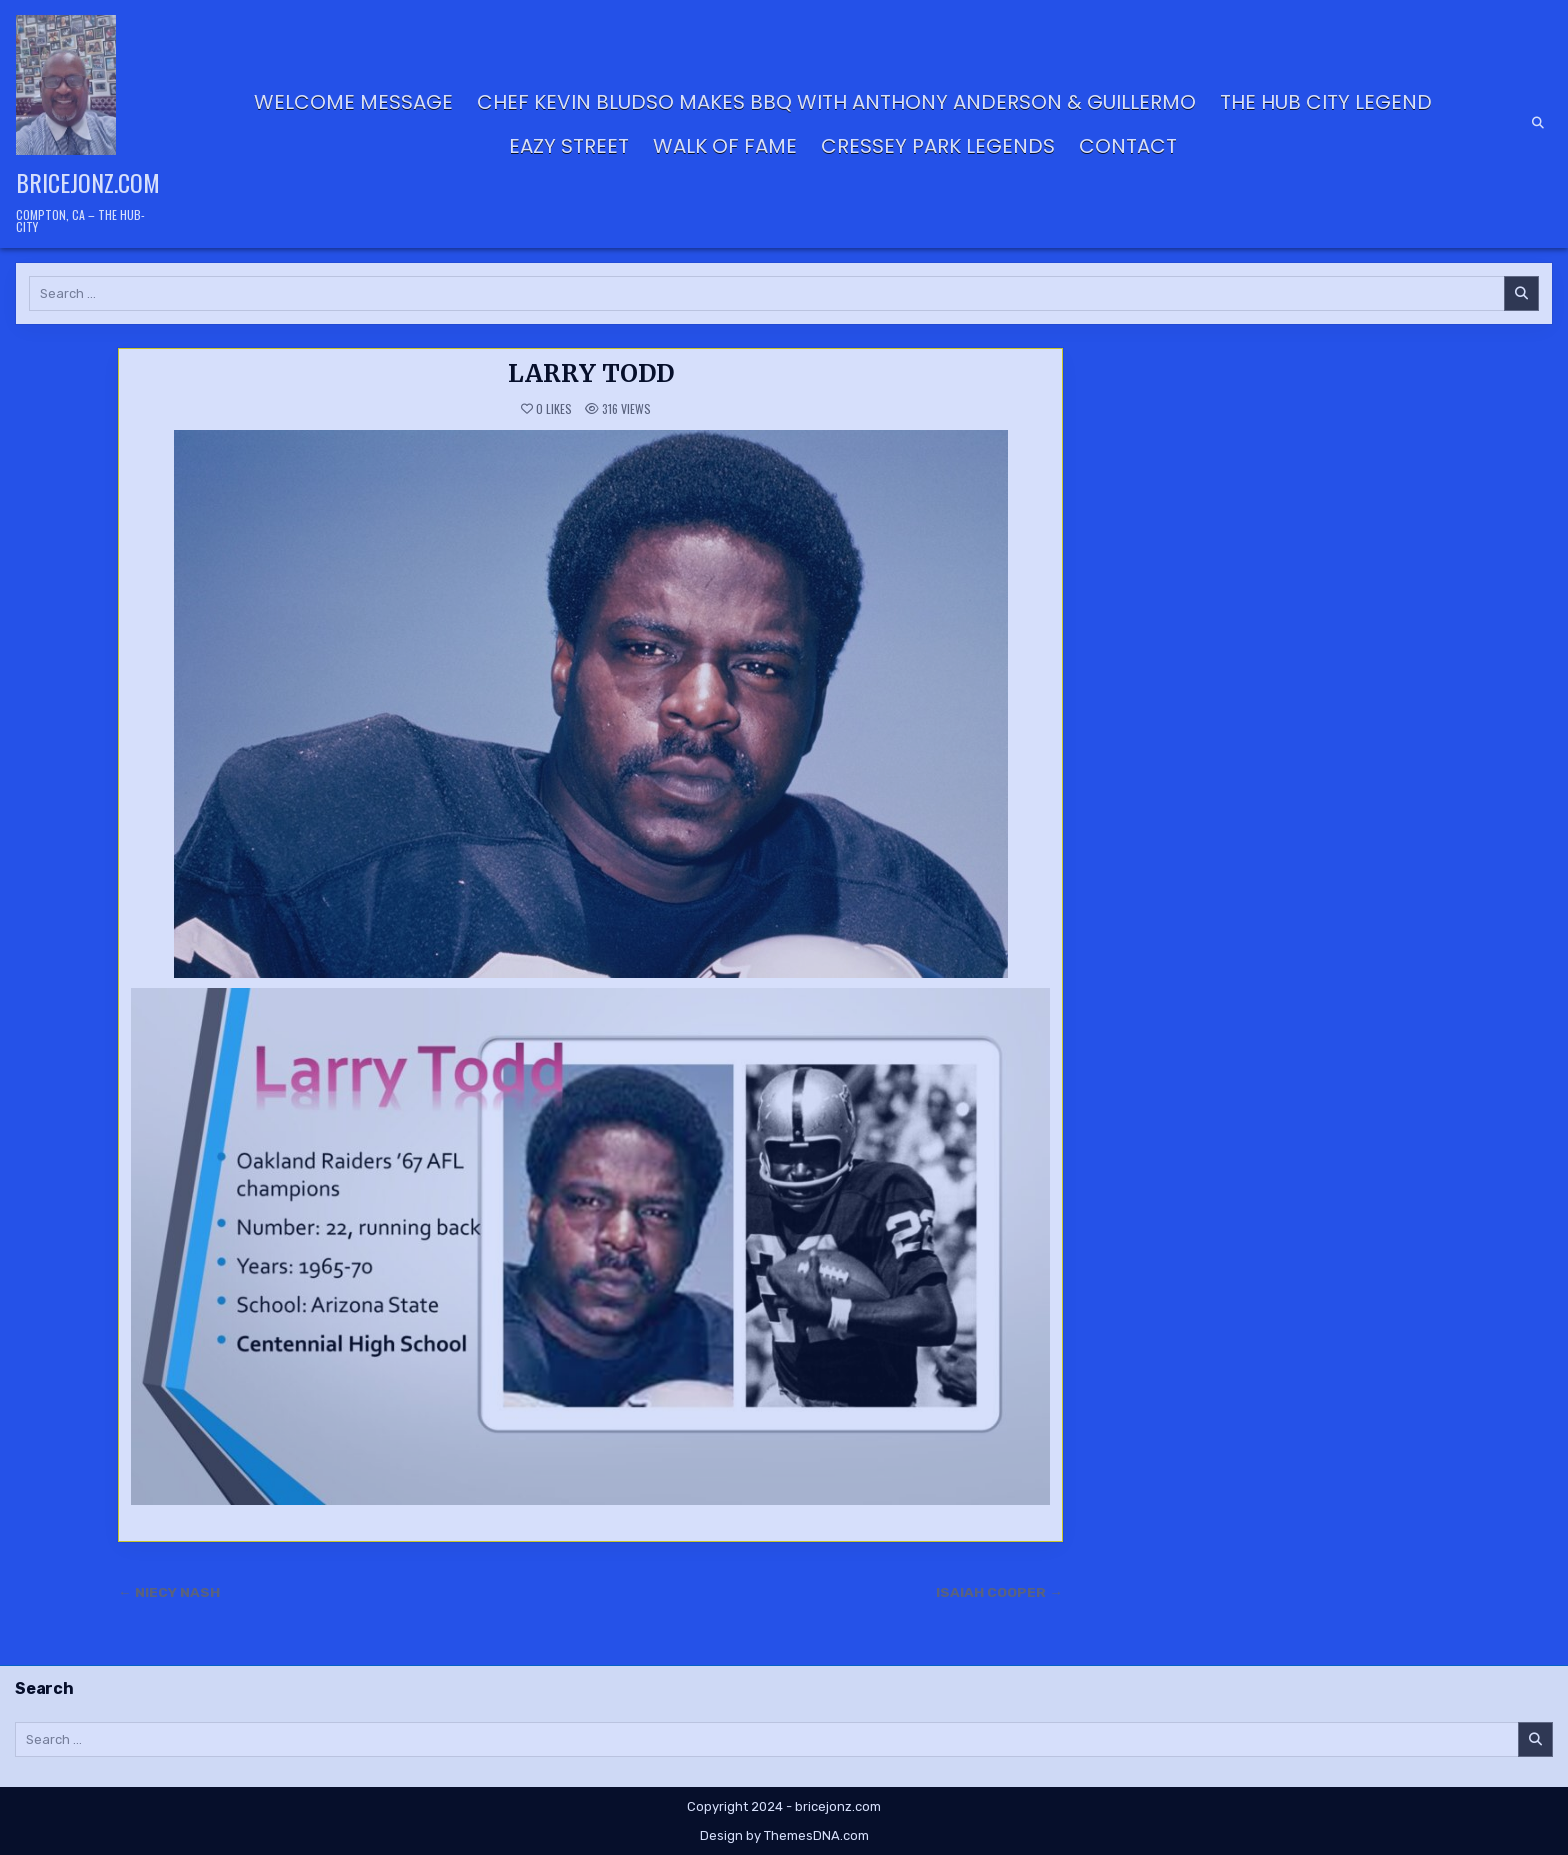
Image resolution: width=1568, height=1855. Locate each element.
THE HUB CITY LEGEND (1326, 102)
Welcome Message (353, 102)
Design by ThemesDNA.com (784, 1835)
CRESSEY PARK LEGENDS (938, 146)
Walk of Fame (725, 146)
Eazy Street (569, 146)
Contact (1128, 146)
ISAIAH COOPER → (999, 1592)
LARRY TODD (591, 373)
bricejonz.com (88, 182)
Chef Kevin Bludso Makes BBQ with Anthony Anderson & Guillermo (836, 102)
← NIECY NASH (169, 1592)
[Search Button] (1538, 123)
